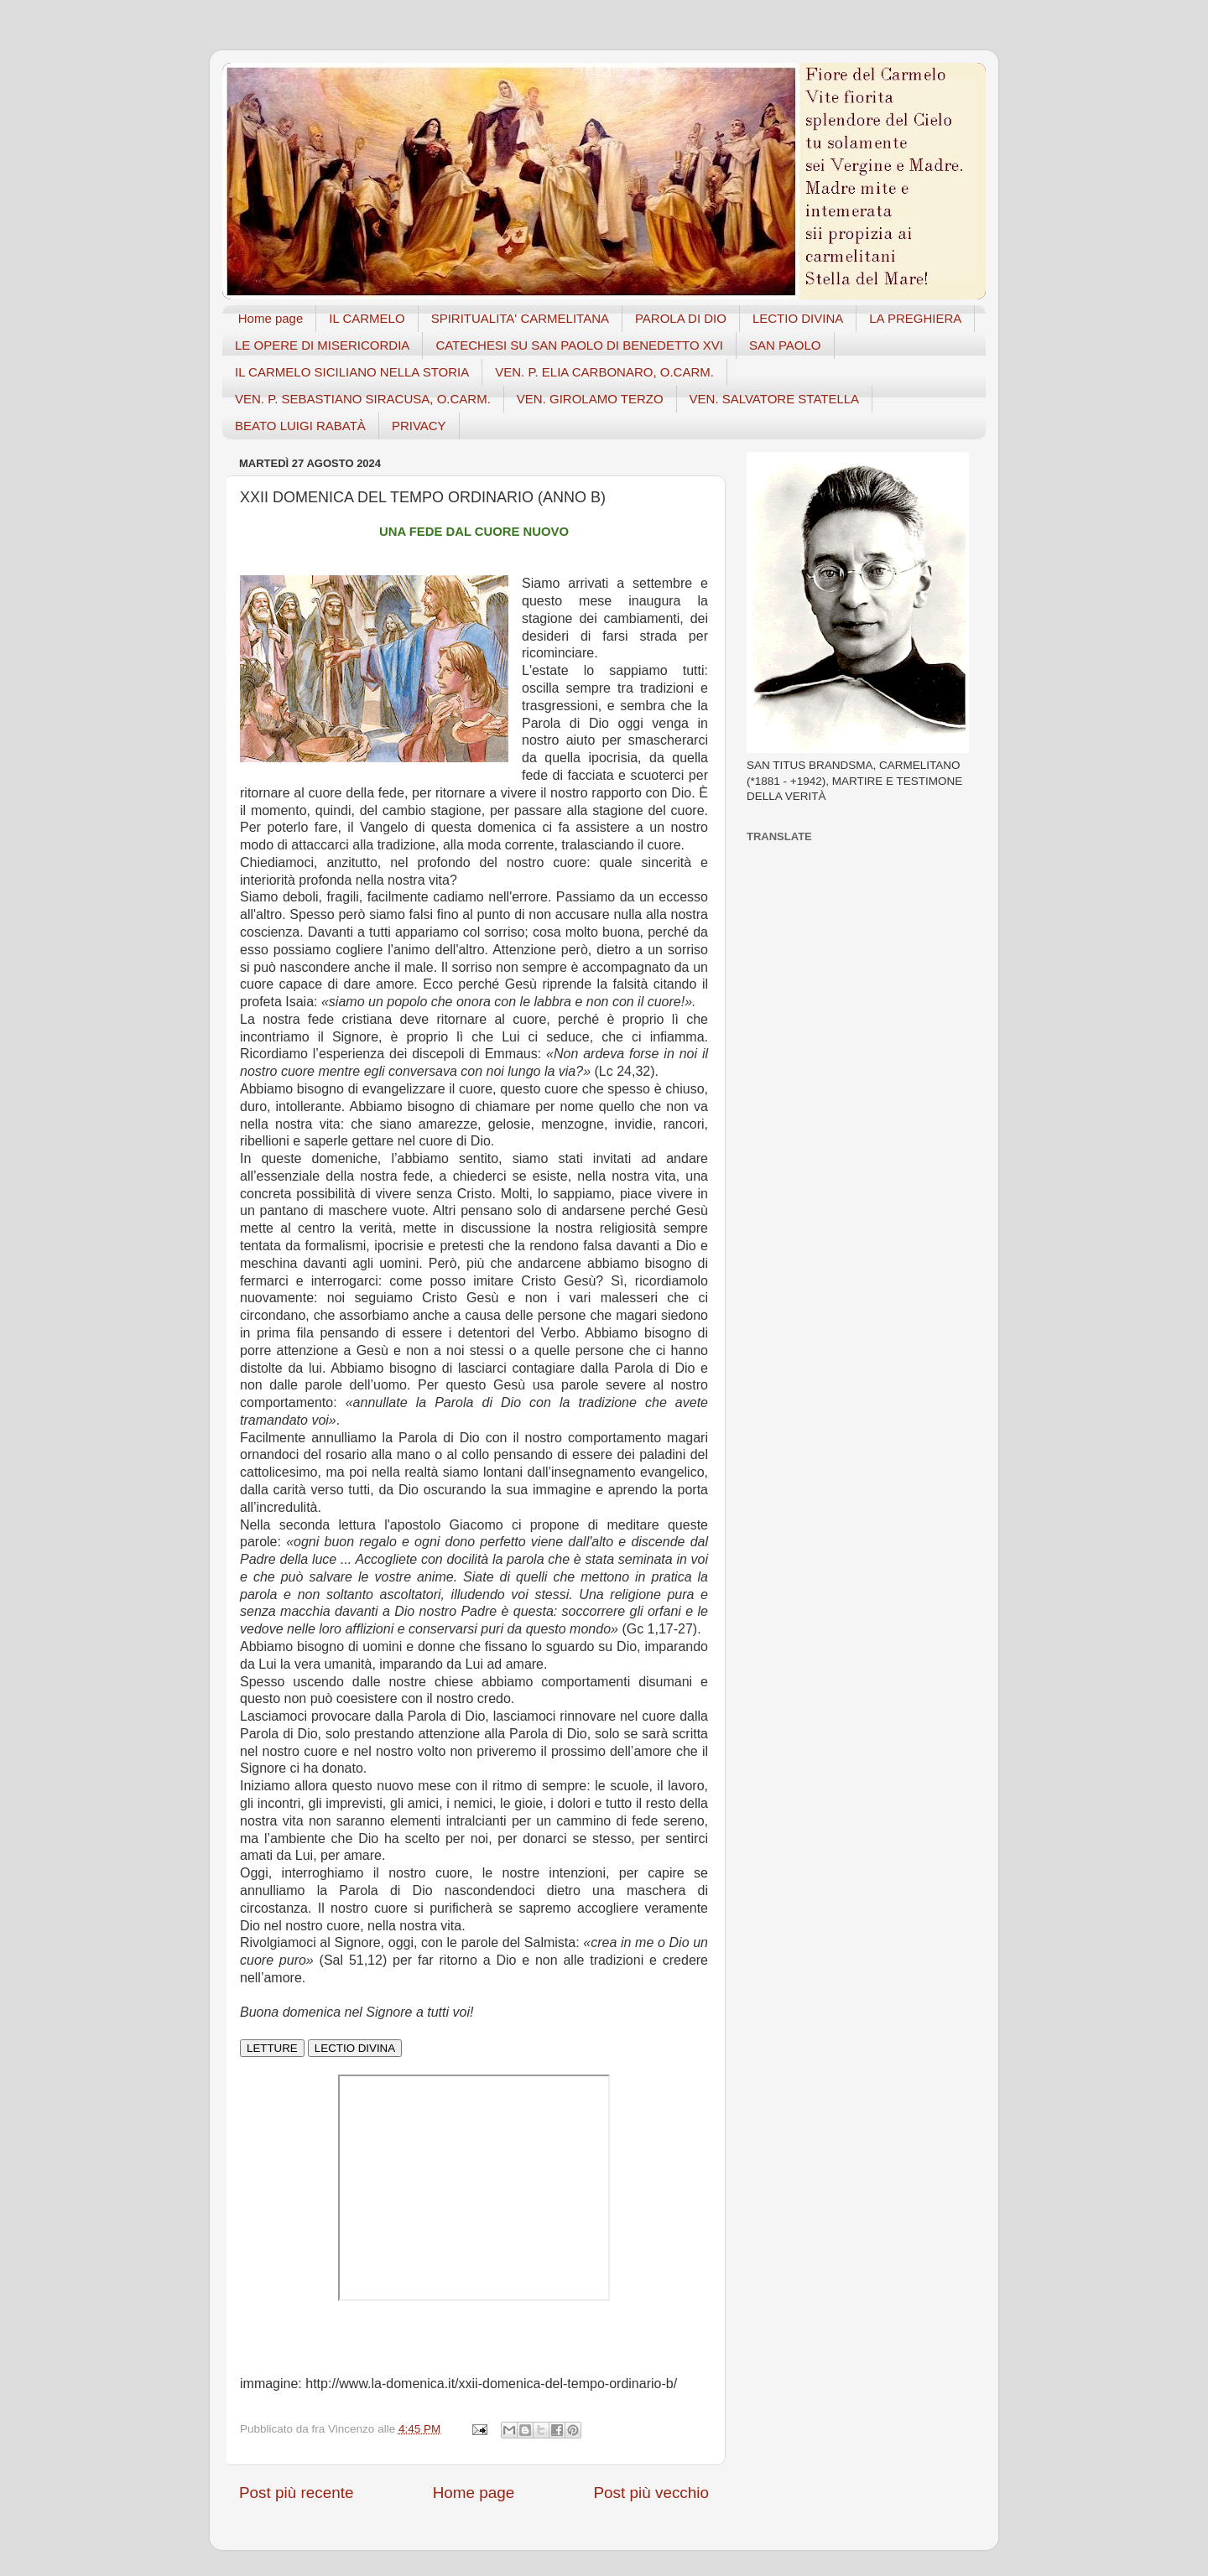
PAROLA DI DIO (680, 318)
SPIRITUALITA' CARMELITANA (520, 318)
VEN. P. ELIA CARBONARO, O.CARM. (604, 372)
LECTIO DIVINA (797, 318)
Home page (271, 318)
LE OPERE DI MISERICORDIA (322, 345)
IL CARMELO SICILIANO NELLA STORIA (352, 372)
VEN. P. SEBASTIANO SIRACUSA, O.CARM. (363, 399)
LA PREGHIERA (915, 318)
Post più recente (296, 2492)
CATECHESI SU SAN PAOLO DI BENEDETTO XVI (579, 345)
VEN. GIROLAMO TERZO (590, 399)
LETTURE (272, 2048)
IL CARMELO (366, 318)
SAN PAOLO (785, 345)
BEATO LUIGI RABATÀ (300, 425)
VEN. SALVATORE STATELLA (775, 399)
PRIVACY (419, 425)
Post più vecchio (651, 2492)
